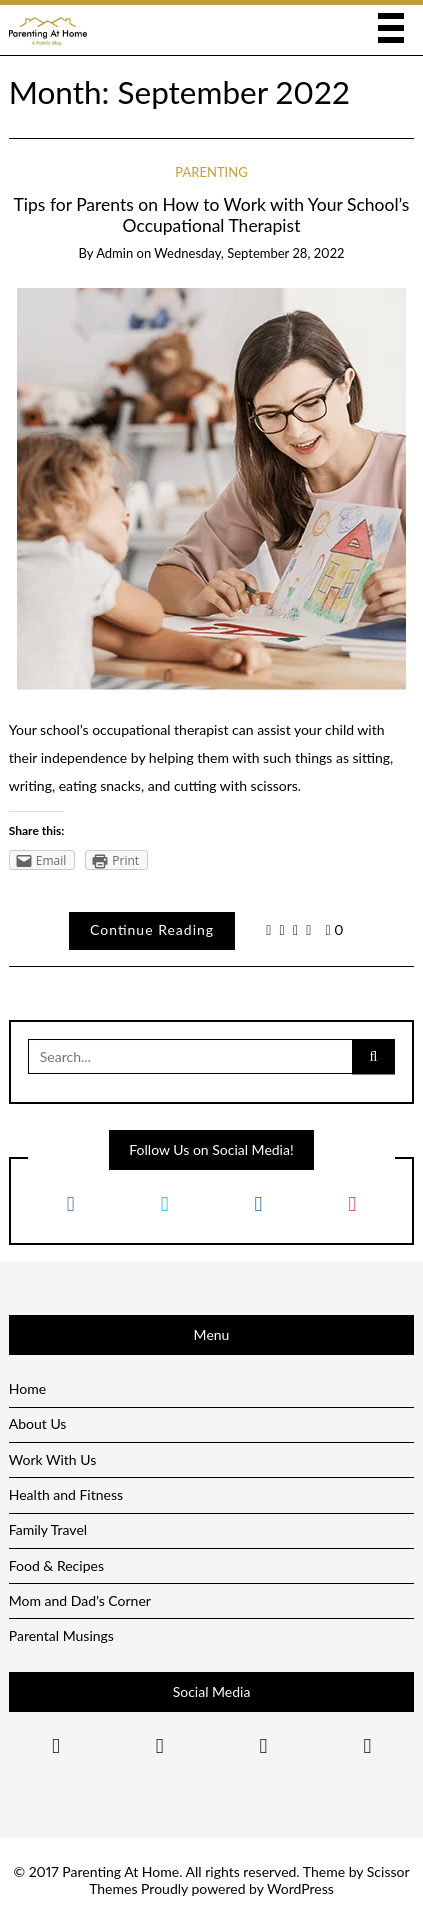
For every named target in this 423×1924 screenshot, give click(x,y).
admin (114, 253)
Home (27, 1388)
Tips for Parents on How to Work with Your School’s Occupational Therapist (212, 215)
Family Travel (48, 1529)
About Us (38, 1423)
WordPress (300, 1888)
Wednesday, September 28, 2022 (249, 253)
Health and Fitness (66, 1494)
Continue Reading (152, 929)
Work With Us (53, 1459)
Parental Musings (61, 1635)
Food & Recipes (56, 1565)
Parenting (211, 172)
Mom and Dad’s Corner (80, 1600)
